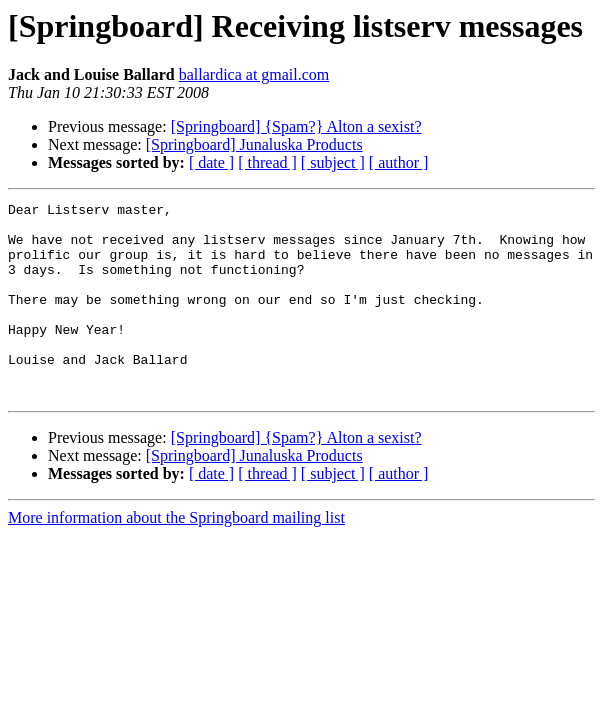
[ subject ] (333, 162)
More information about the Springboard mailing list (176, 556)
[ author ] (399, 162)
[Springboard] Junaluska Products (254, 144)
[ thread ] (267, 162)
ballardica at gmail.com (254, 74)
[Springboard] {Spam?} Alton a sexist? (296, 126)
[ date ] (211, 162)
